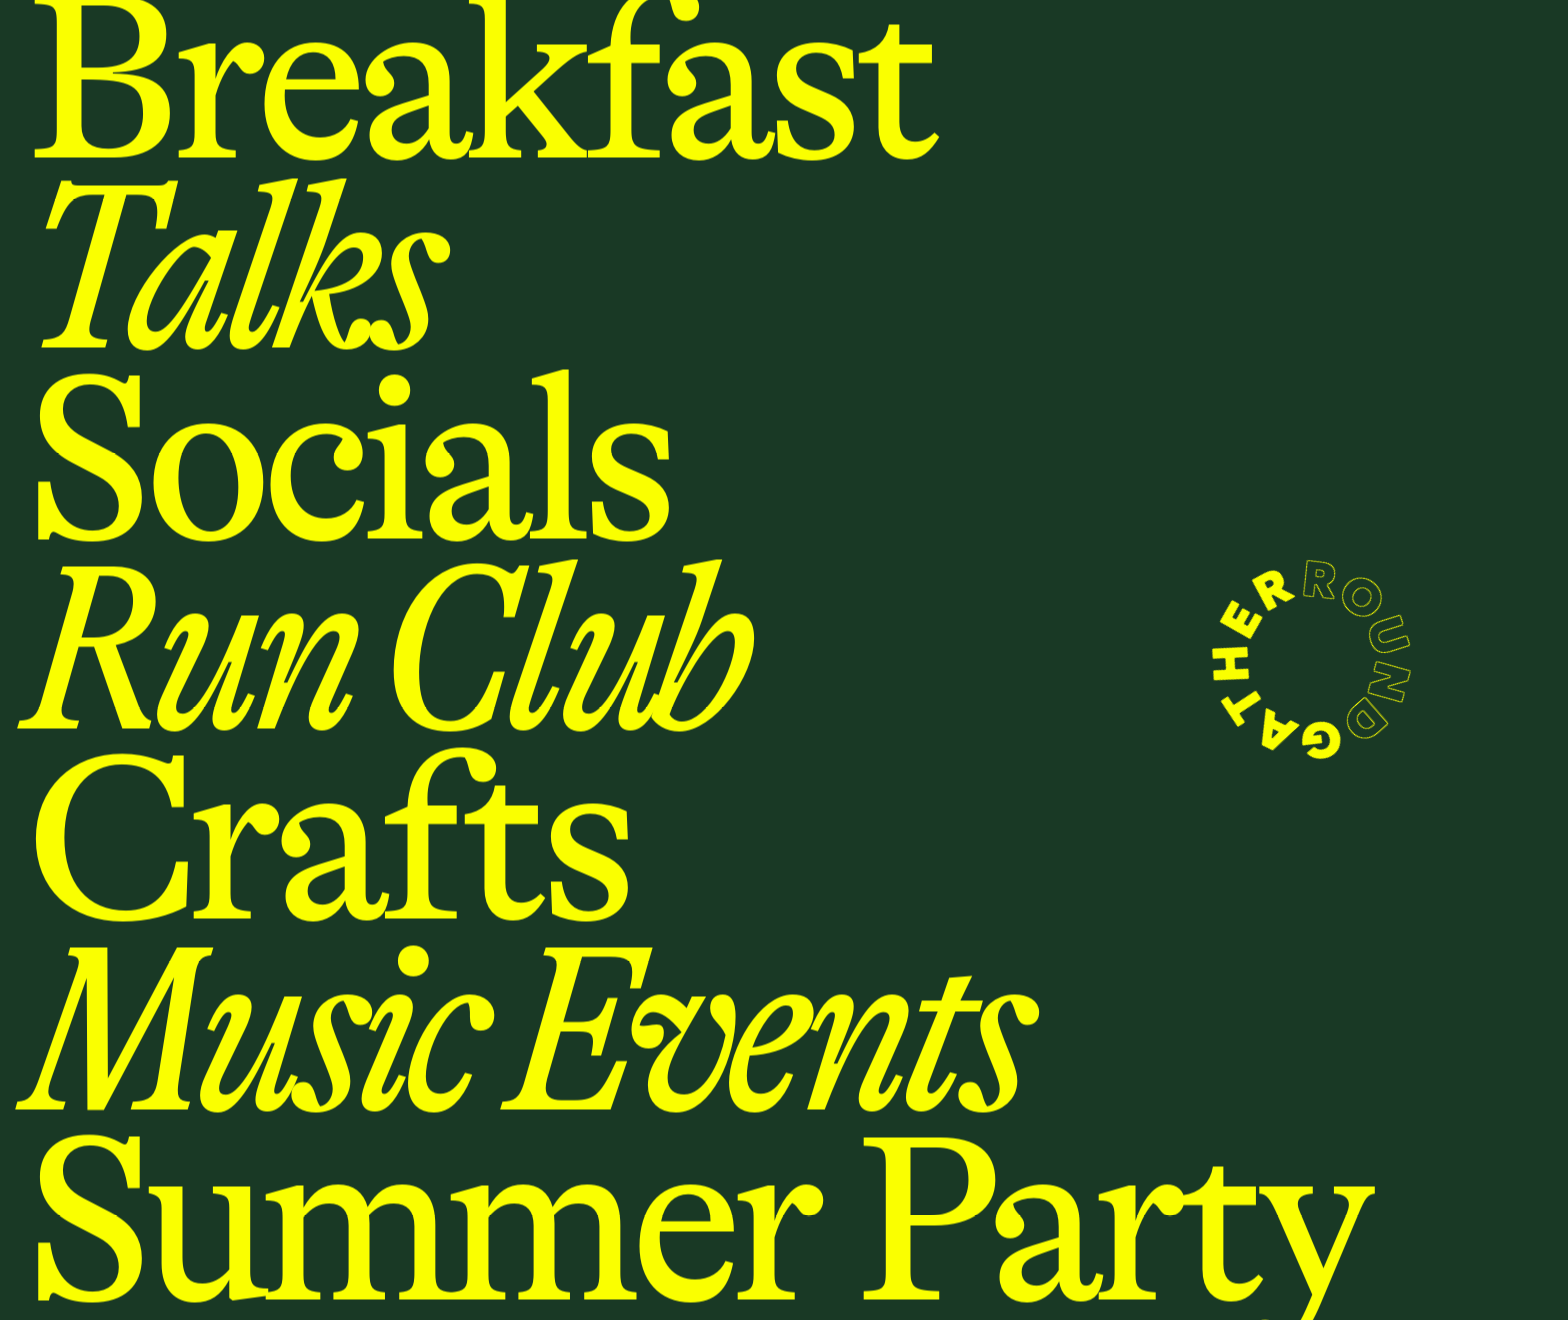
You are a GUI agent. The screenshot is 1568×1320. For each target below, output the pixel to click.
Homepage (202, 831)
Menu (64, 36)
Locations (183, 36)
